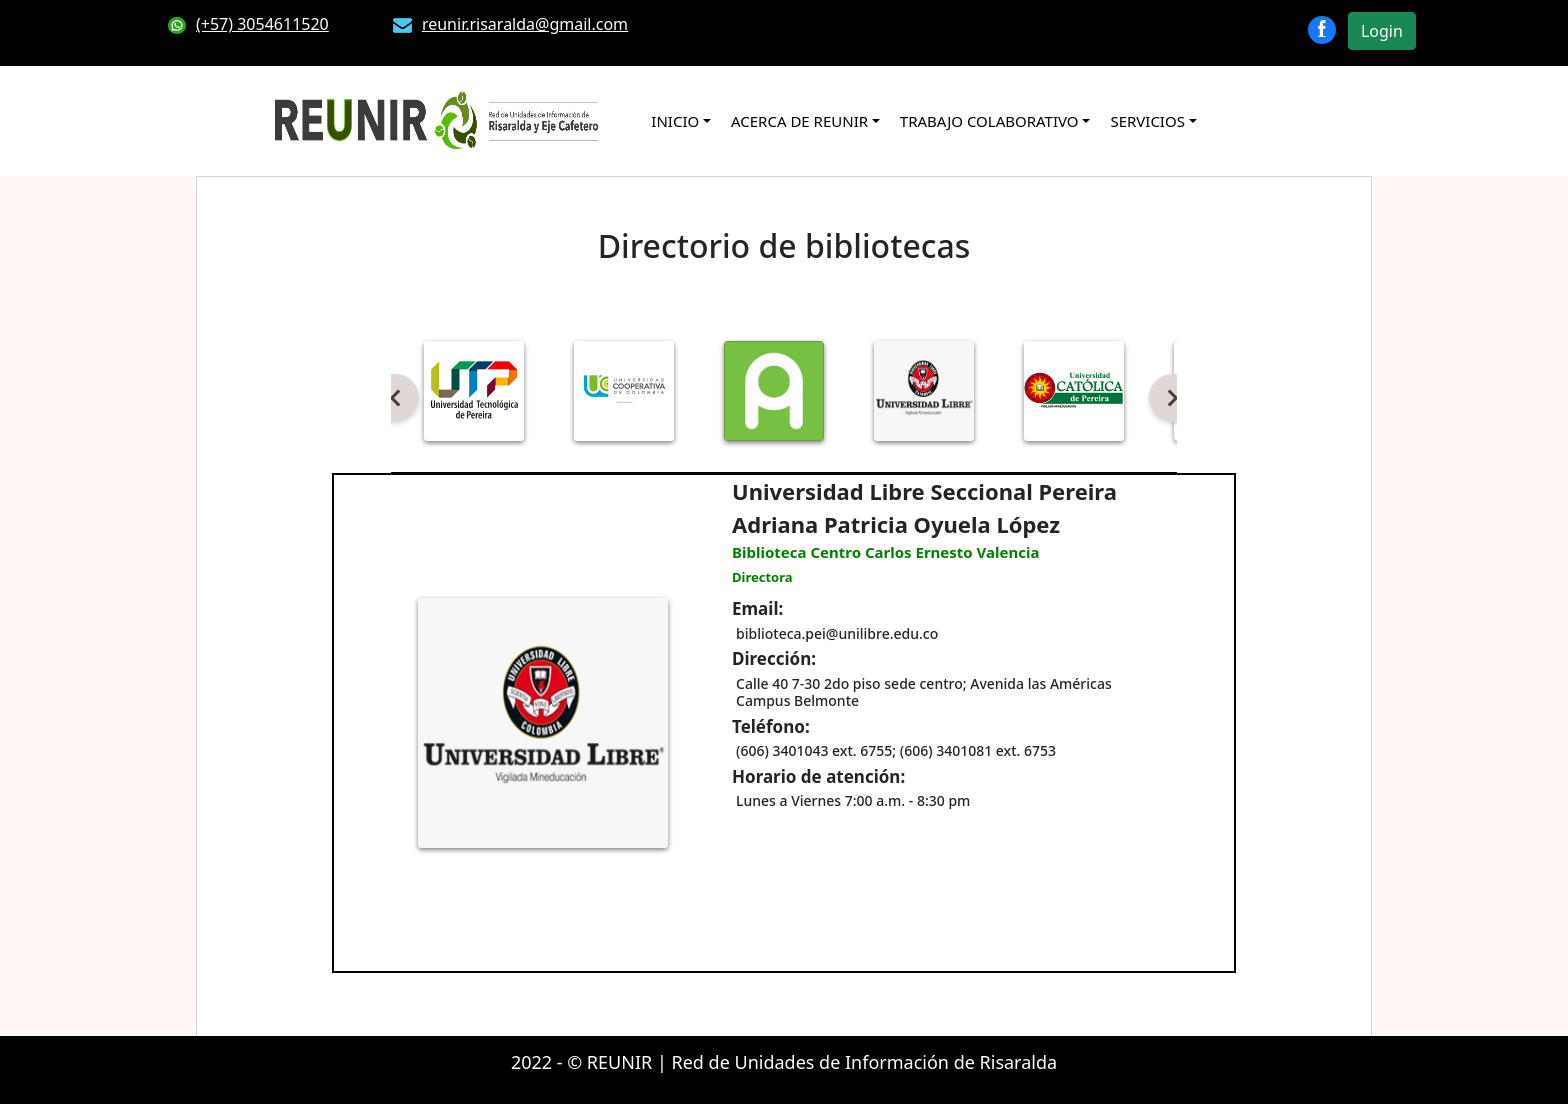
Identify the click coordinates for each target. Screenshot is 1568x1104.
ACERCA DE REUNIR (799, 121)
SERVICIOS (1147, 121)
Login (1382, 31)
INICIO (675, 121)
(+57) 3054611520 (248, 24)
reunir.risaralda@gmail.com (510, 24)
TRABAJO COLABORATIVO (989, 121)
